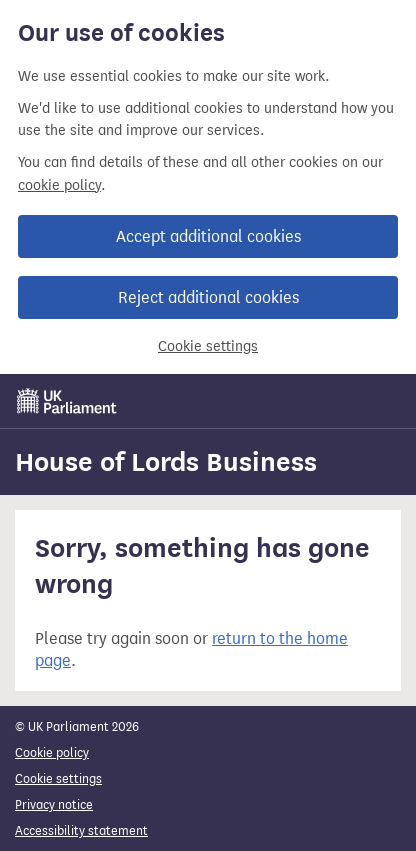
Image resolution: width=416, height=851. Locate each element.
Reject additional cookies (208, 297)
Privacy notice (54, 804)
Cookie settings (208, 346)
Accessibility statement (81, 830)
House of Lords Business (166, 462)
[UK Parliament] (67, 401)
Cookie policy (52, 752)
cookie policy (59, 185)
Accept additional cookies (208, 236)
